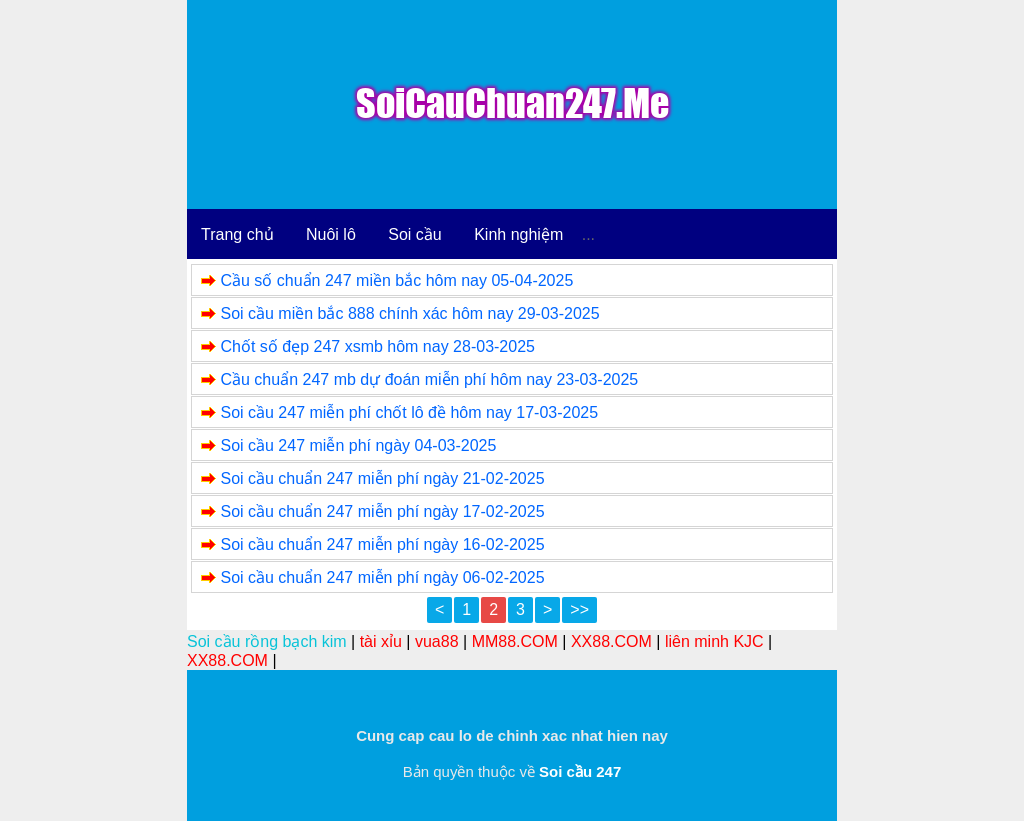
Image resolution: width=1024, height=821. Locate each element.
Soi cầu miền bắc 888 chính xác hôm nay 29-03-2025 (409, 313)
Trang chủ (237, 234)
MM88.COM (515, 641)
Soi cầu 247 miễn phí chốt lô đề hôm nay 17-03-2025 (409, 412)
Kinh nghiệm (518, 234)
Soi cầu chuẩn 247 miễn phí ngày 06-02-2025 (382, 577)
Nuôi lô (331, 234)
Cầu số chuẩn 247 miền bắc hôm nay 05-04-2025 (396, 280)
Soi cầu (414, 234)
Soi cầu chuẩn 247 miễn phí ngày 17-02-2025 (382, 511)
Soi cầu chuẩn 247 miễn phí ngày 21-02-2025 (382, 478)
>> (579, 609)
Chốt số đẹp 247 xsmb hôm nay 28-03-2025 (377, 346)
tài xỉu (381, 641)
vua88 (437, 641)
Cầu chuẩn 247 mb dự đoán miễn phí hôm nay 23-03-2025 (429, 379)
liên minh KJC (714, 641)
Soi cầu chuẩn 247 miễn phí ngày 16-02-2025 (382, 544)
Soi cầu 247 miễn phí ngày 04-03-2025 (358, 445)
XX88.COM (611, 641)
